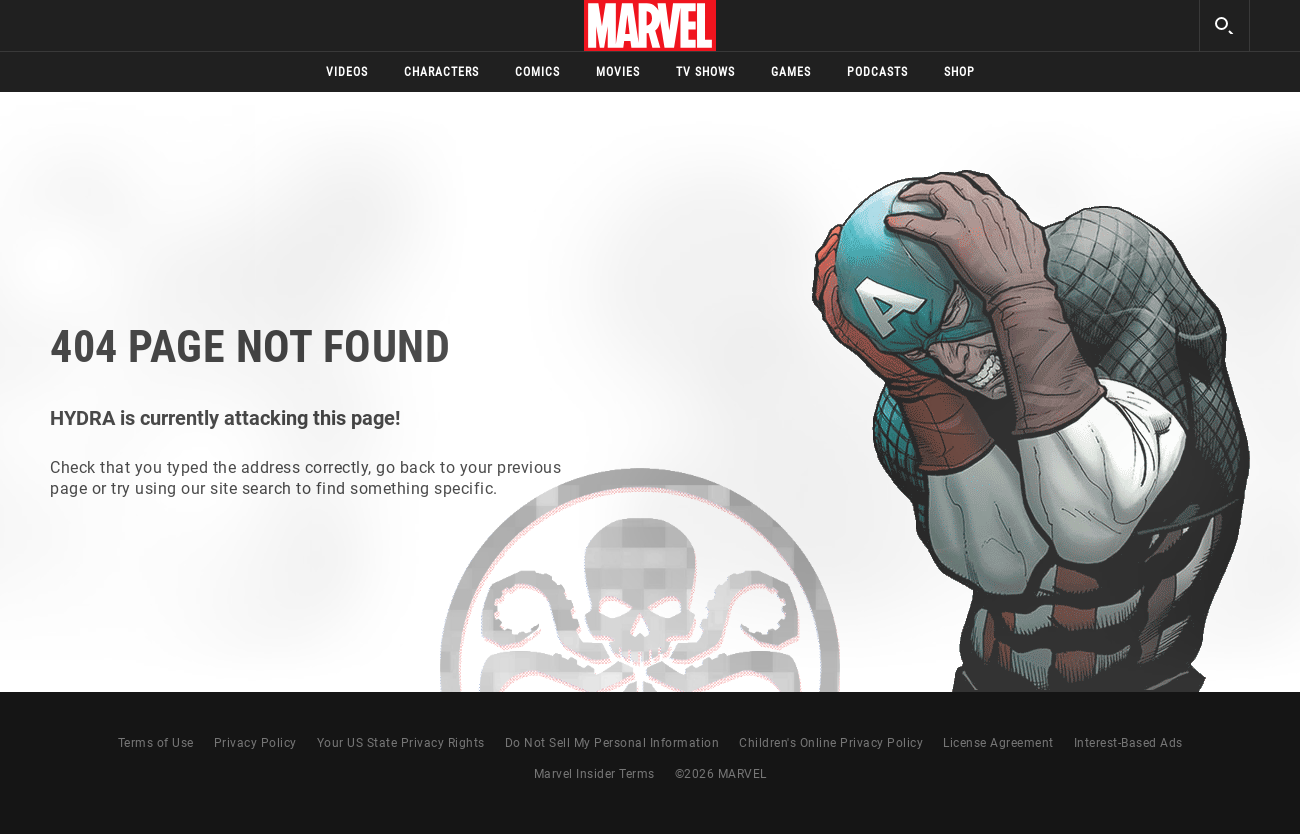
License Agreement (998, 743)
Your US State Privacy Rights (401, 743)
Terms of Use (156, 743)
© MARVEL (721, 774)
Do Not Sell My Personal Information (612, 743)
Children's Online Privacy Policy (831, 743)
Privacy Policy (255, 743)
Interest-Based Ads (1128, 743)
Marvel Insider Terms (594, 774)
